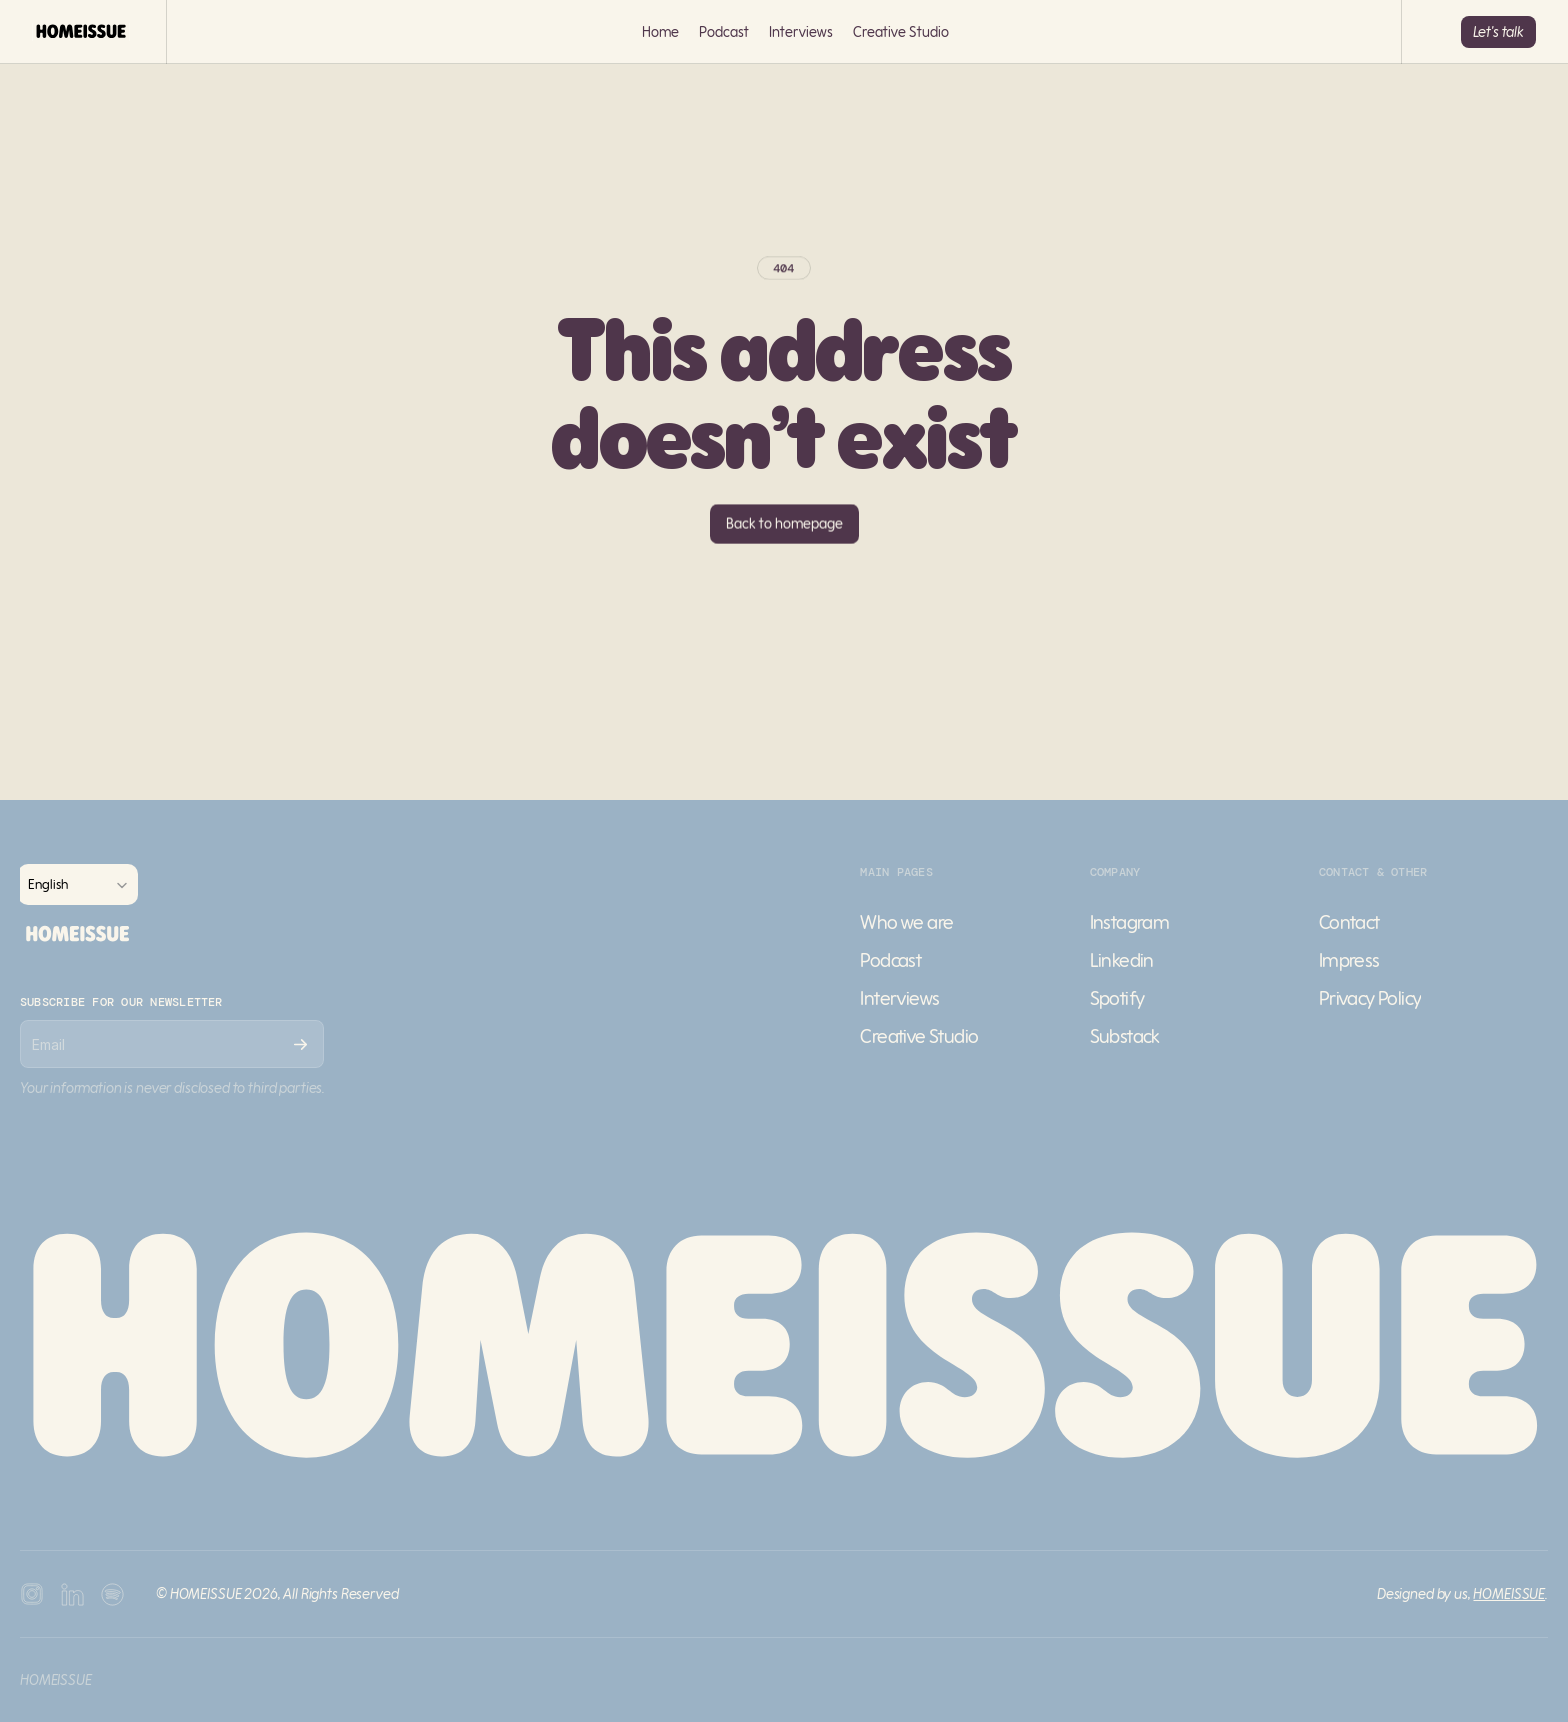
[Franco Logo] (81, 32)
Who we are (906, 921)
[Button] (1499, 32)
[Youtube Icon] (72, 1594)
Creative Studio (901, 31)
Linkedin (1122, 959)
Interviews (801, 31)
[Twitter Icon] (112, 1594)
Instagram (1130, 921)
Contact (1349, 921)
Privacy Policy (1370, 997)
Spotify (1117, 997)
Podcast (724, 31)
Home (660, 31)
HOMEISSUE (1509, 1593)
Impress (1349, 959)
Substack (1125, 1035)
